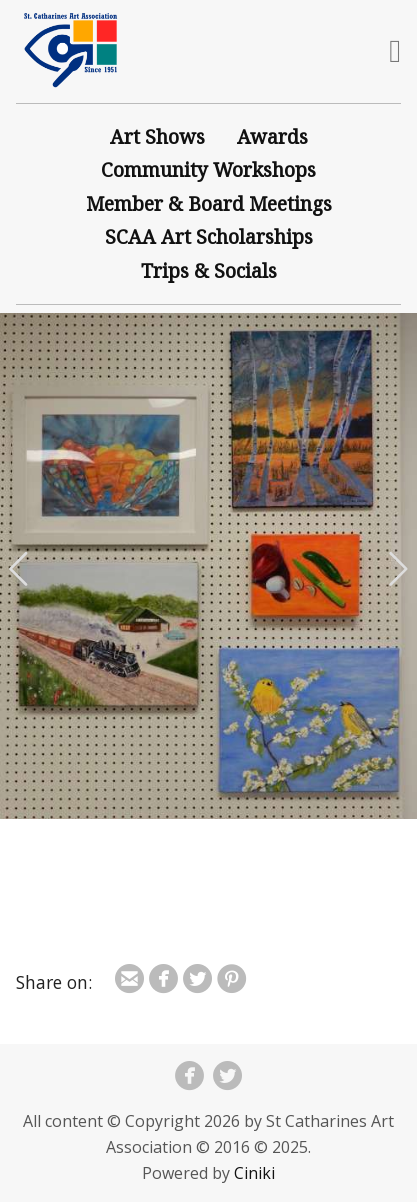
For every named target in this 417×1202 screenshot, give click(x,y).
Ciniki (254, 1173)
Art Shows (157, 136)
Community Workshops (208, 169)
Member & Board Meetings (209, 203)
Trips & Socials (209, 270)
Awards (272, 136)
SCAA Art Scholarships (209, 236)
